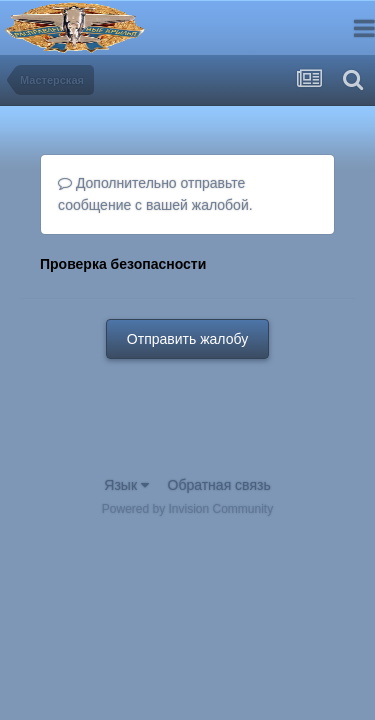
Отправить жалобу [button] (187, 339)
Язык (126, 485)
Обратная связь (219, 485)
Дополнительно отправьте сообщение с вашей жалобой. (155, 194)
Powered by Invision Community (187, 509)
